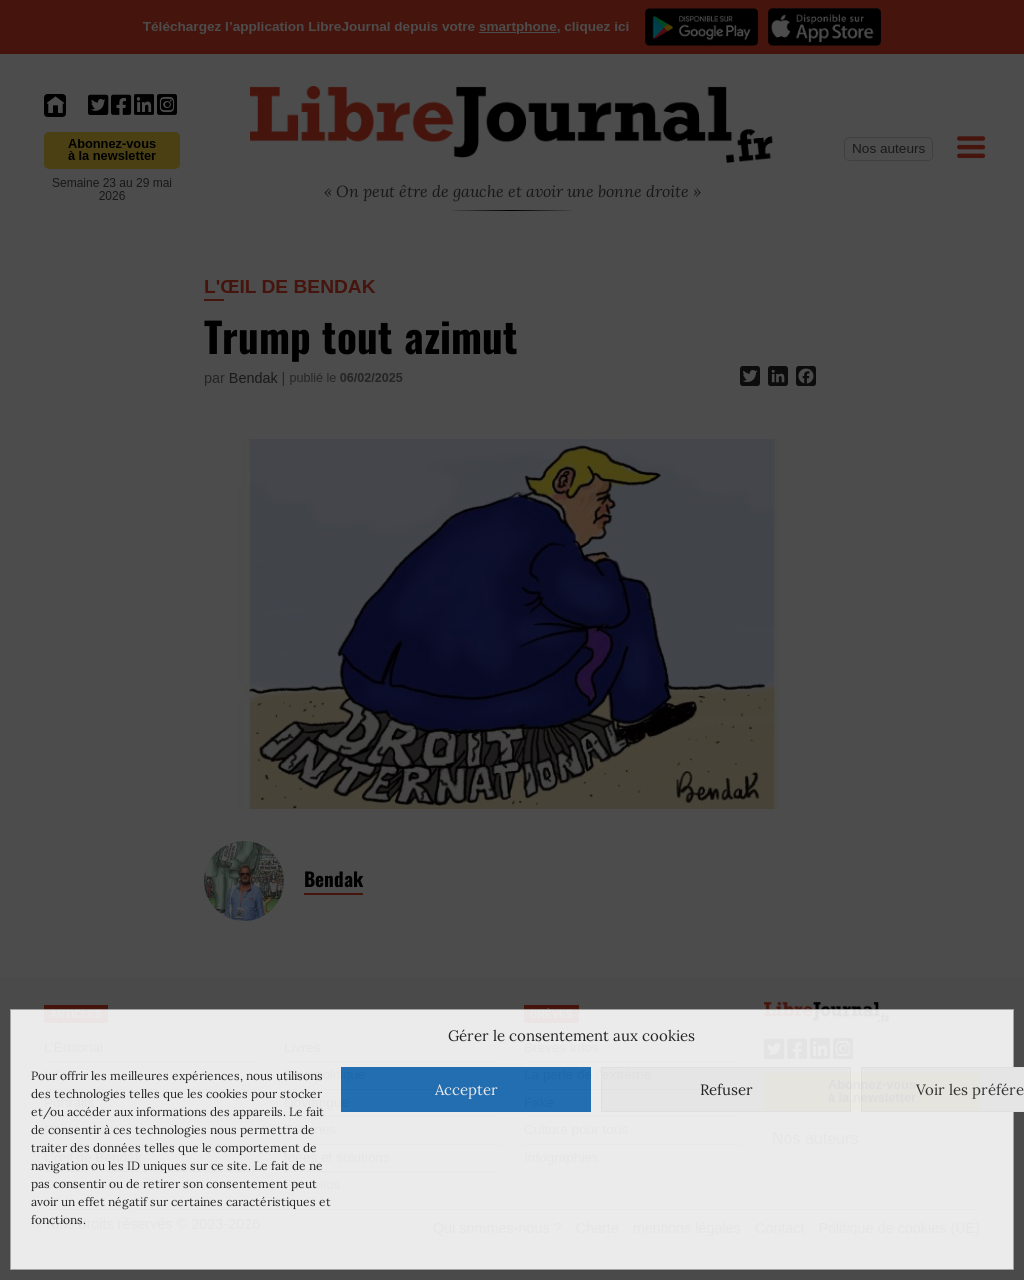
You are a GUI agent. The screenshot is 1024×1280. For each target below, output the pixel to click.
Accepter (466, 1089)
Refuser (726, 1089)
